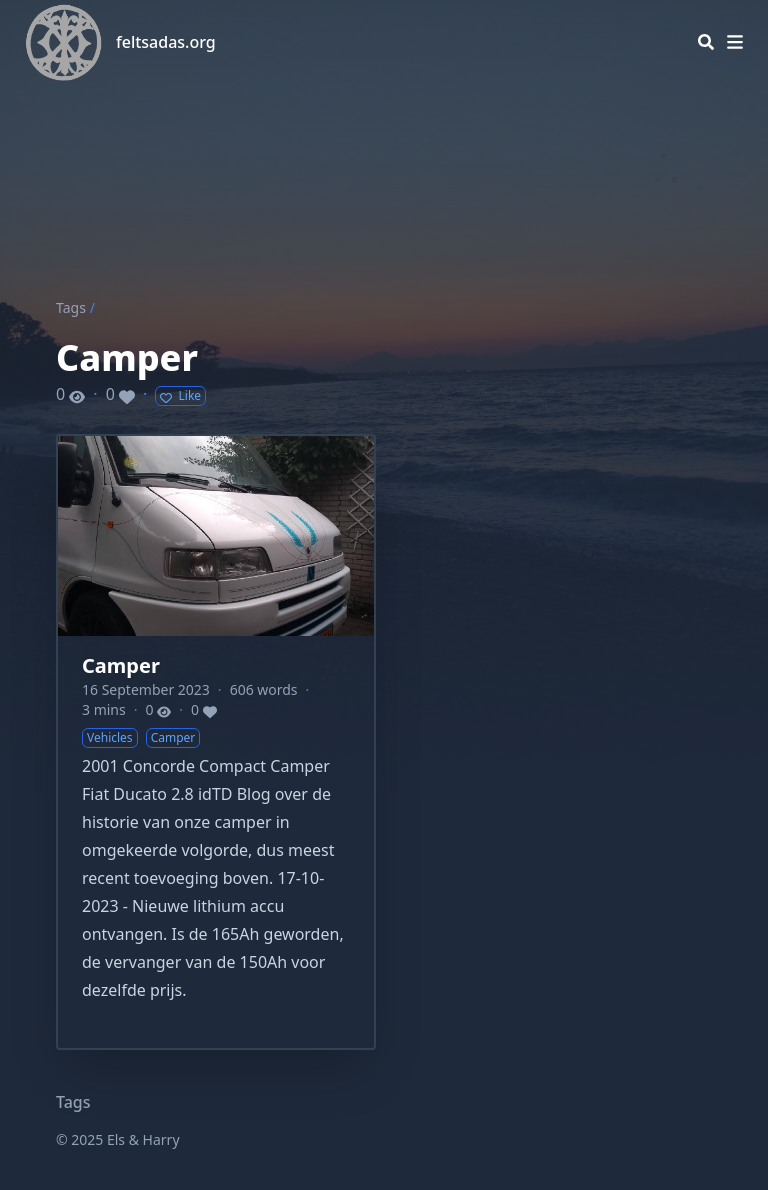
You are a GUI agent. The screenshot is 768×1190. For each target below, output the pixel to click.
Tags (71, 307)
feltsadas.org (166, 42)
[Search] (706, 42)
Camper (121, 665)
